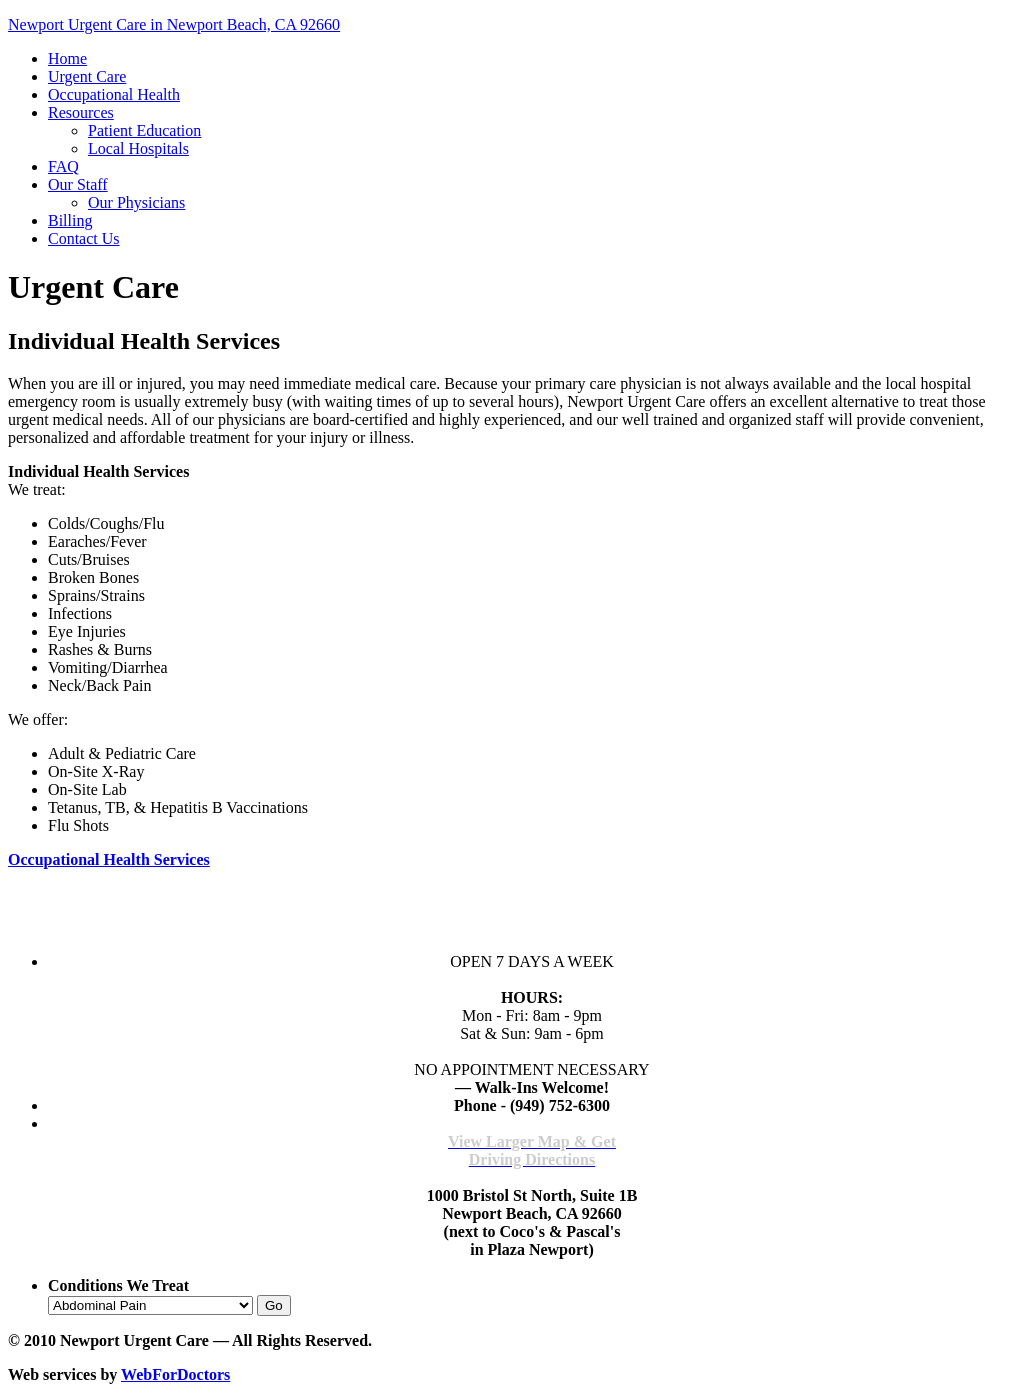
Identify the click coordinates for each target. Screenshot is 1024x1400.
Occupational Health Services (109, 859)
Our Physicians (136, 202)
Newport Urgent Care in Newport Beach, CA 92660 (174, 24)
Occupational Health (114, 94)
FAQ (63, 166)
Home (67, 58)
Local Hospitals (138, 148)
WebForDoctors (175, 1374)
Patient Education (144, 130)
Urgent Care (87, 76)
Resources (81, 112)
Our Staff (78, 184)
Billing (70, 220)
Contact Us (84, 238)
